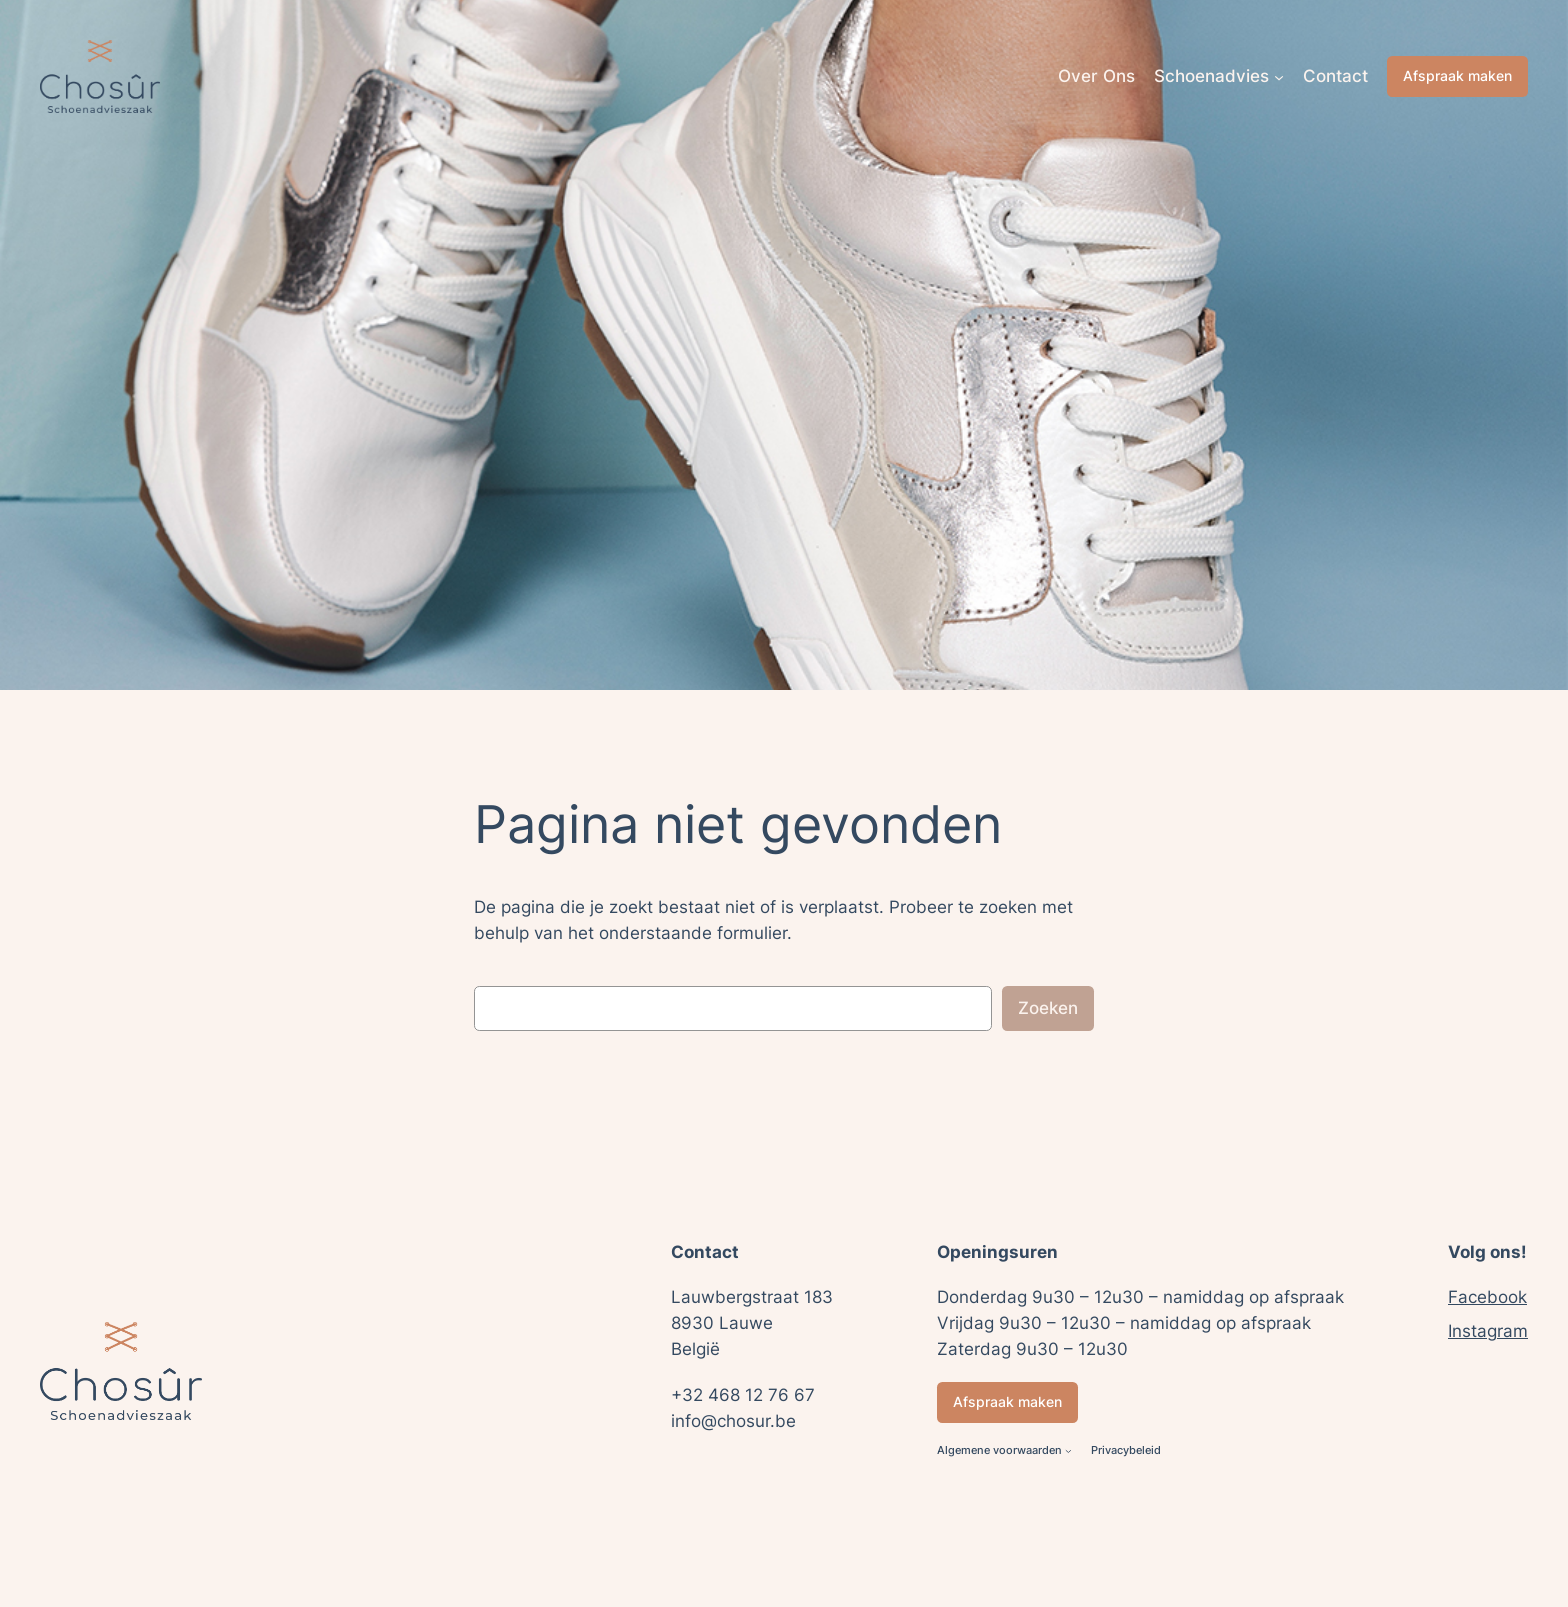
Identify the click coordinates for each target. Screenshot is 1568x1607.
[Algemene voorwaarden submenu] (1068, 1451)
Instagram (1488, 1331)
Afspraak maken (1457, 75)
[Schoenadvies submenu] (1279, 76)
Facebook (1487, 1297)
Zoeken (1048, 1008)
